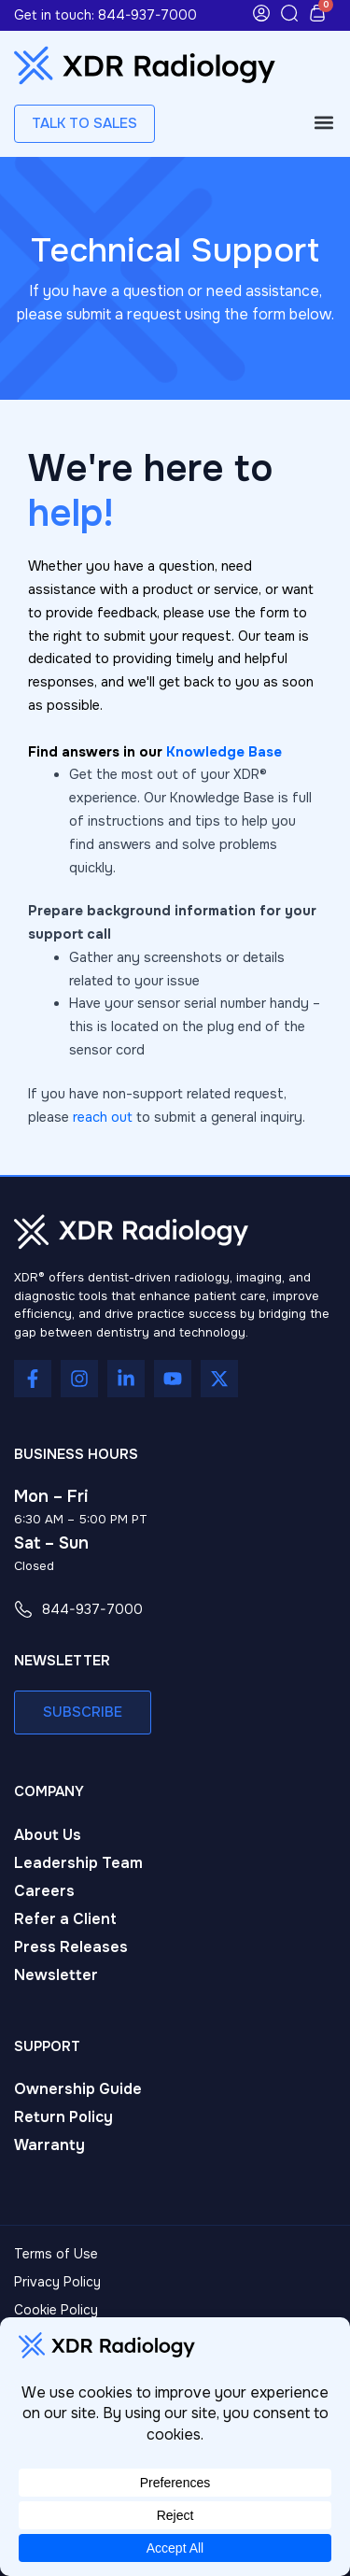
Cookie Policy (56, 2309)
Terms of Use (56, 2253)
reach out (103, 1117)
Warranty (49, 2145)
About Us (47, 1835)
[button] (323, 122)
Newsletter (56, 1975)
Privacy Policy (57, 2281)
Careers (44, 1891)
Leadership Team (78, 1863)
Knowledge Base (224, 751)
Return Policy (63, 2117)
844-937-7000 (147, 15)
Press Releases (71, 1947)
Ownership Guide (78, 2089)
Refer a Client (65, 1919)
